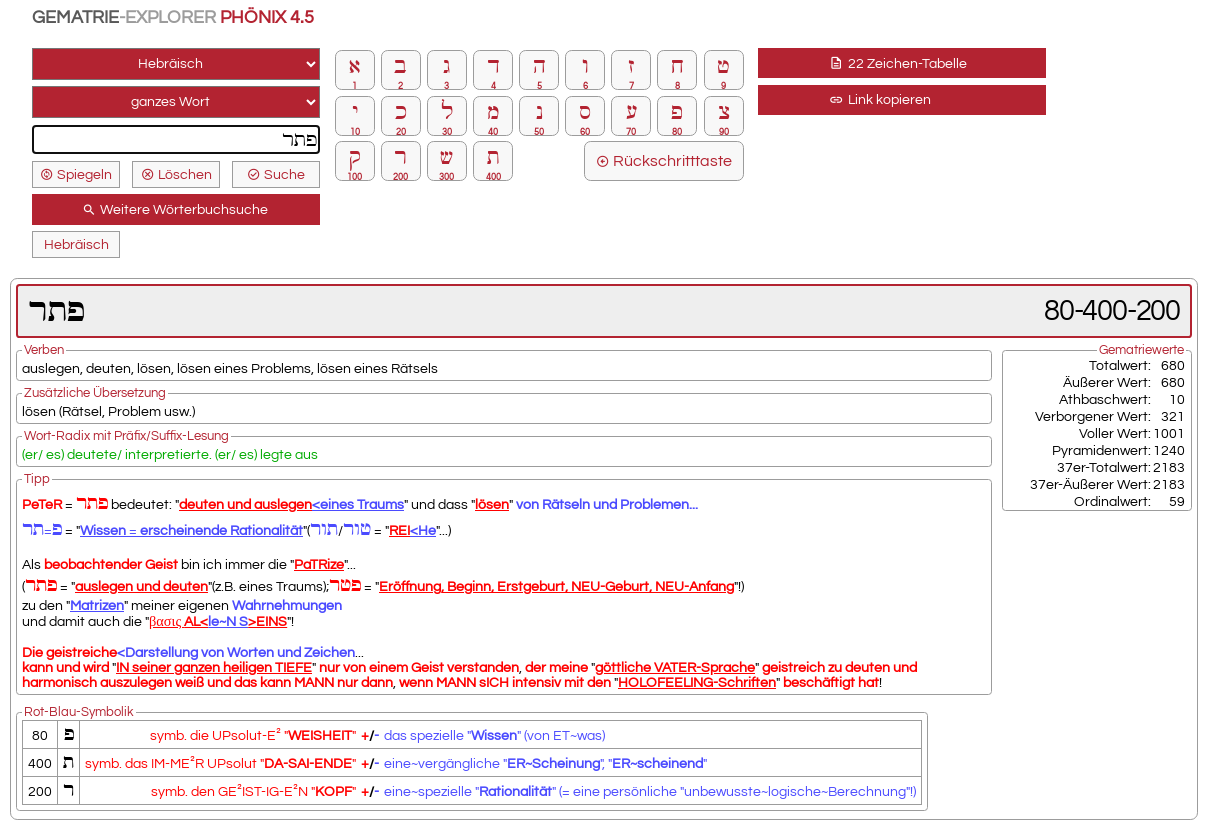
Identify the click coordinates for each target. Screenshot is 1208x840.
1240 (1169, 450)
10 (1177, 399)
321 (1173, 416)
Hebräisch (76, 244)
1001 (1169, 433)
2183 (1169, 467)
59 (1177, 501)
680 (1173, 365)
